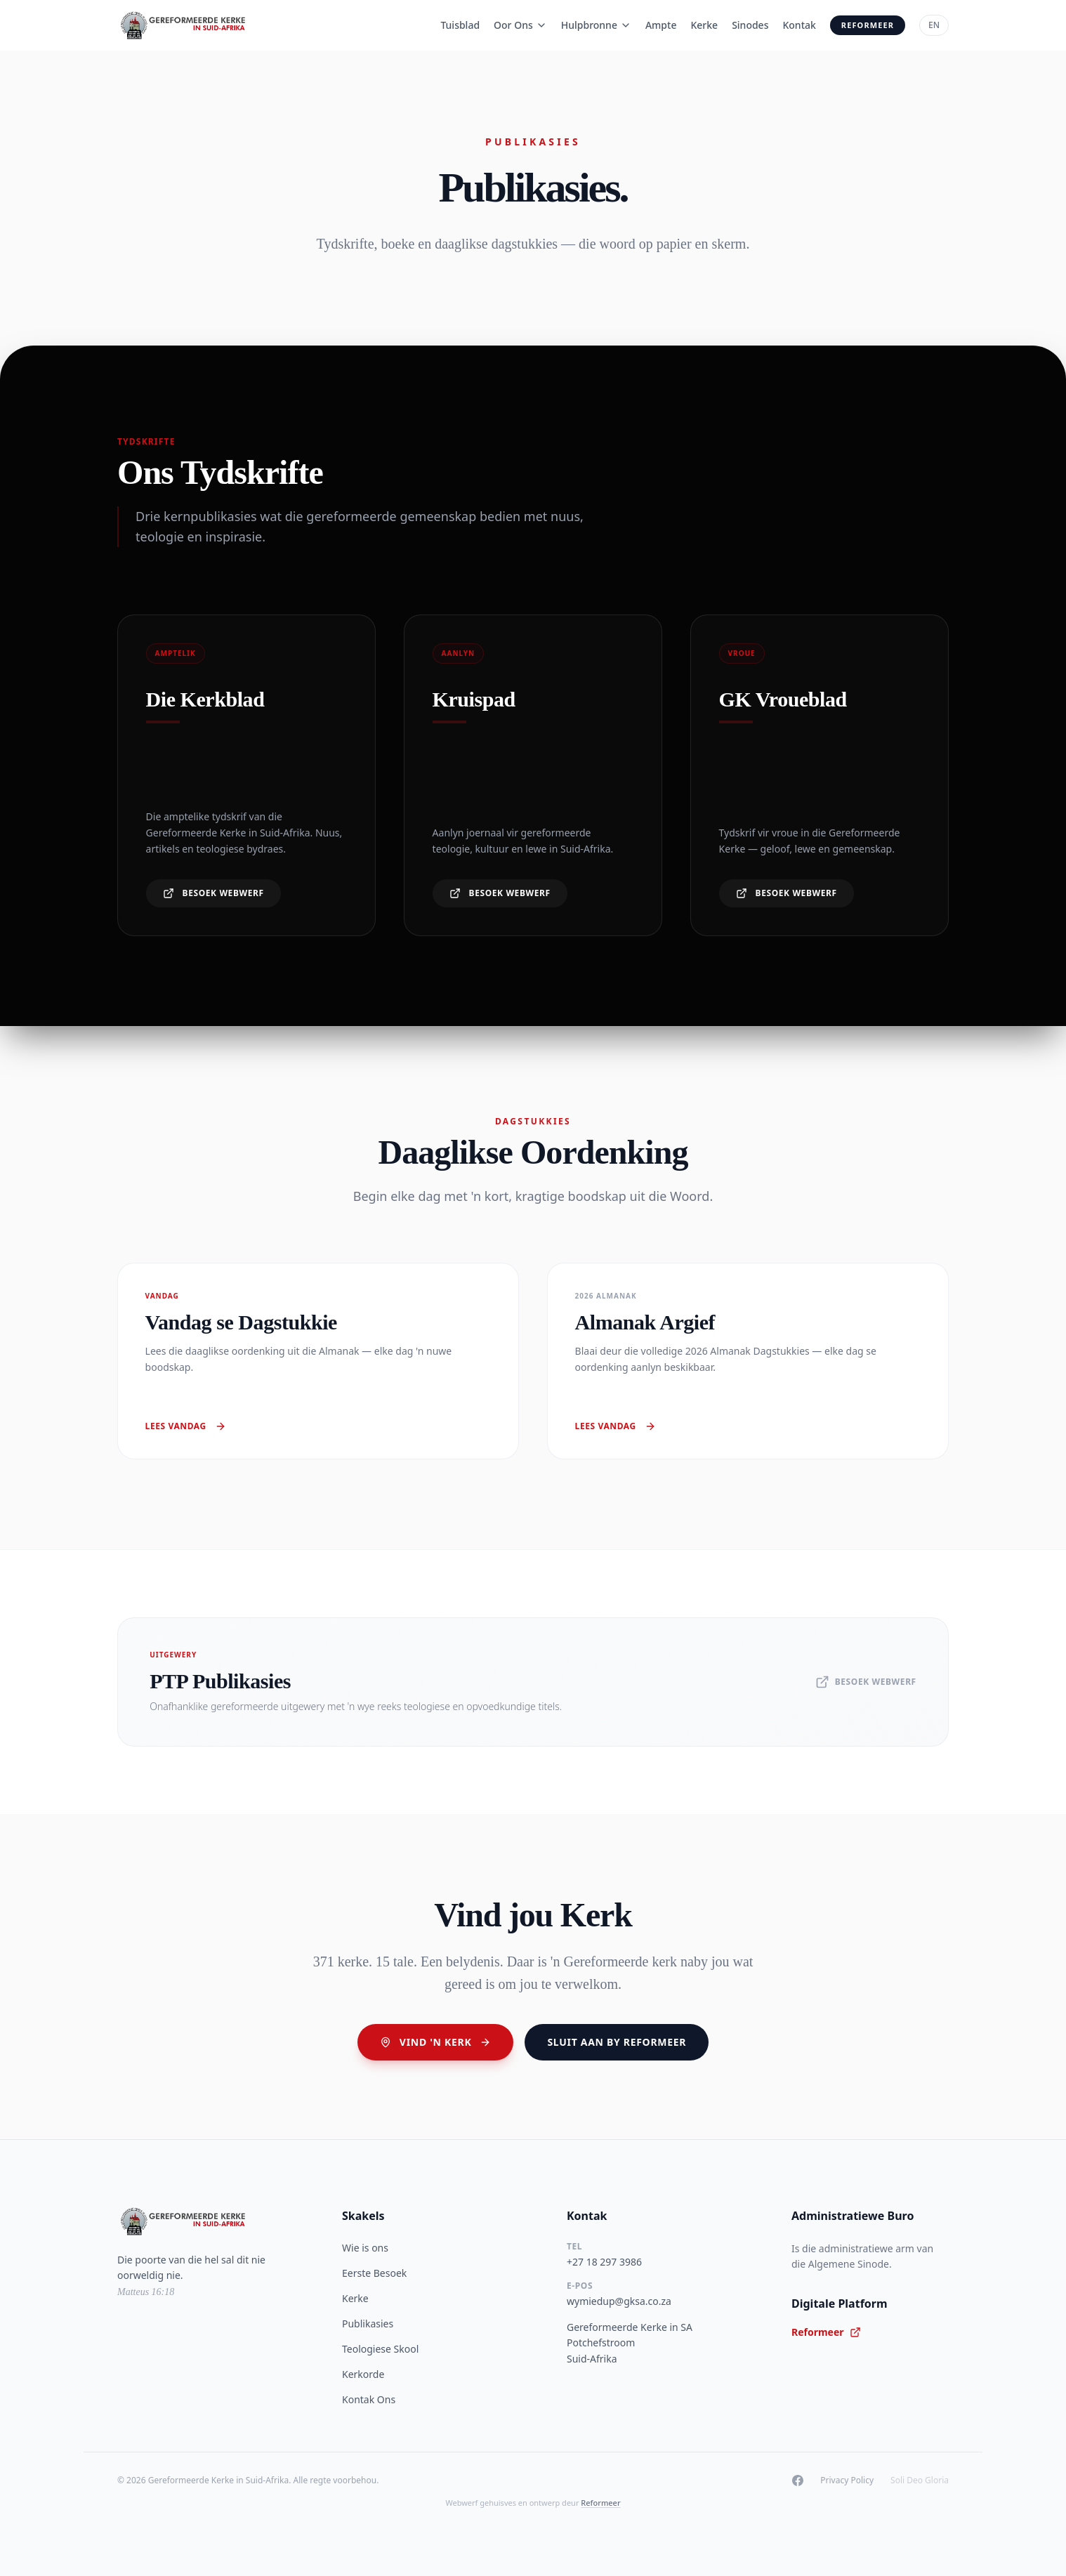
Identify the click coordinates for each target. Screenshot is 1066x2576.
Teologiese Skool (380, 2348)
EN (934, 25)
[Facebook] (797, 2480)
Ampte (661, 25)
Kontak (798, 25)
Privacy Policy (847, 2480)
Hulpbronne (596, 25)
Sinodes (750, 25)
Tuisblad (460, 25)
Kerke (704, 25)
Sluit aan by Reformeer (616, 2042)
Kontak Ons (368, 2399)
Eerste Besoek (374, 2273)
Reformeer (867, 25)
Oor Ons (520, 25)
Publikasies (367, 2323)
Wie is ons (365, 2247)
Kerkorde (363, 2374)
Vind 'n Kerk (436, 2042)
